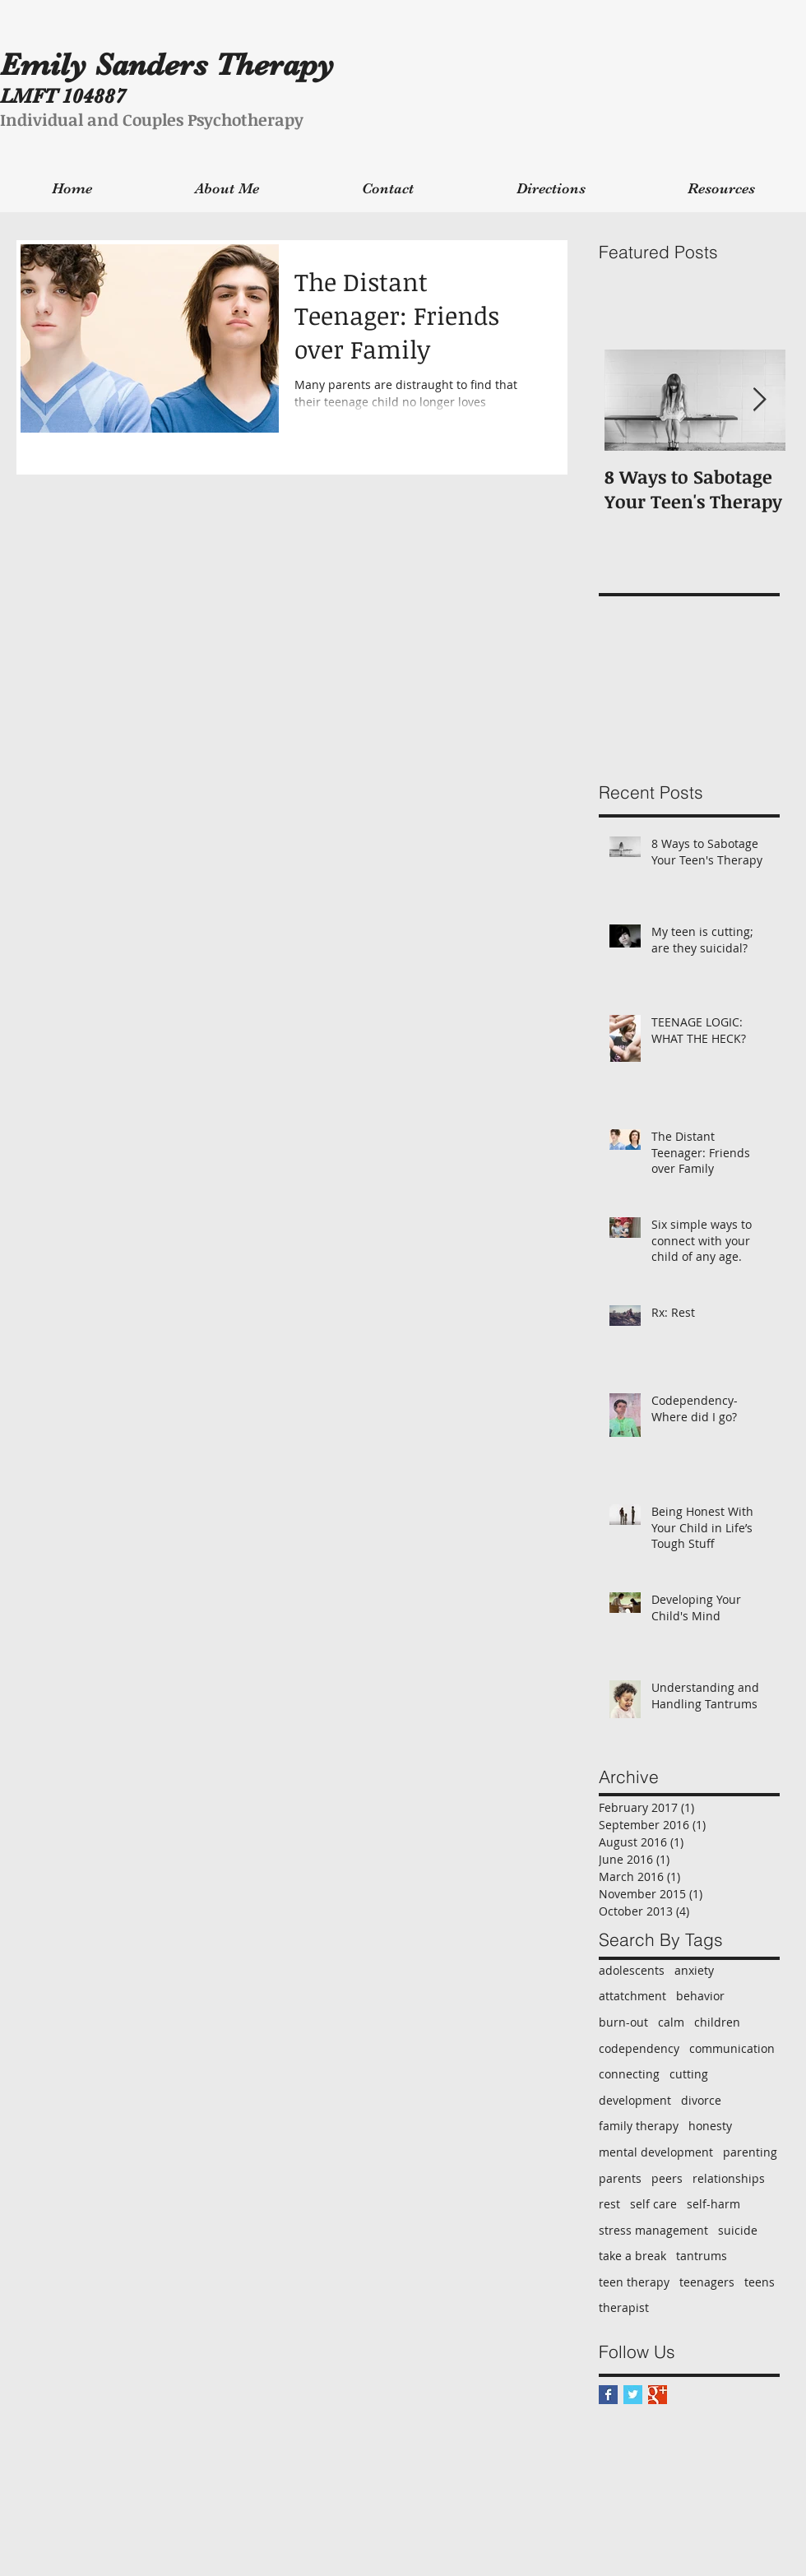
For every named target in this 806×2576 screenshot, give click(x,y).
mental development (656, 2152)
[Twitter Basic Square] (632, 2394)
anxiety (694, 1970)
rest (609, 2204)
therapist (624, 2307)
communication (732, 2048)
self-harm (713, 2204)
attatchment (632, 1996)
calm (671, 2022)
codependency (639, 2048)
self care (653, 2204)
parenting (750, 2152)
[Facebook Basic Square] (608, 2394)
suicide (737, 2230)
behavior (700, 1996)
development (635, 2100)
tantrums (701, 2255)
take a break (632, 2255)
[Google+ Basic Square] (657, 2394)
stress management (653, 2230)
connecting (629, 2074)
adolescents (632, 1970)
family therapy (639, 2126)
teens (759, 2282)
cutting (688, 2074)
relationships (729, 2178)
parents (620, 2178)
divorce (701, 2100)
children (717, 2022)
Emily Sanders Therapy (167, 64)
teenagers (706, 2282)
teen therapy (634, 2282)
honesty (710, 2126)
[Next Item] (759, 400)
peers (667, 2178)
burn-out (623, 2022)
